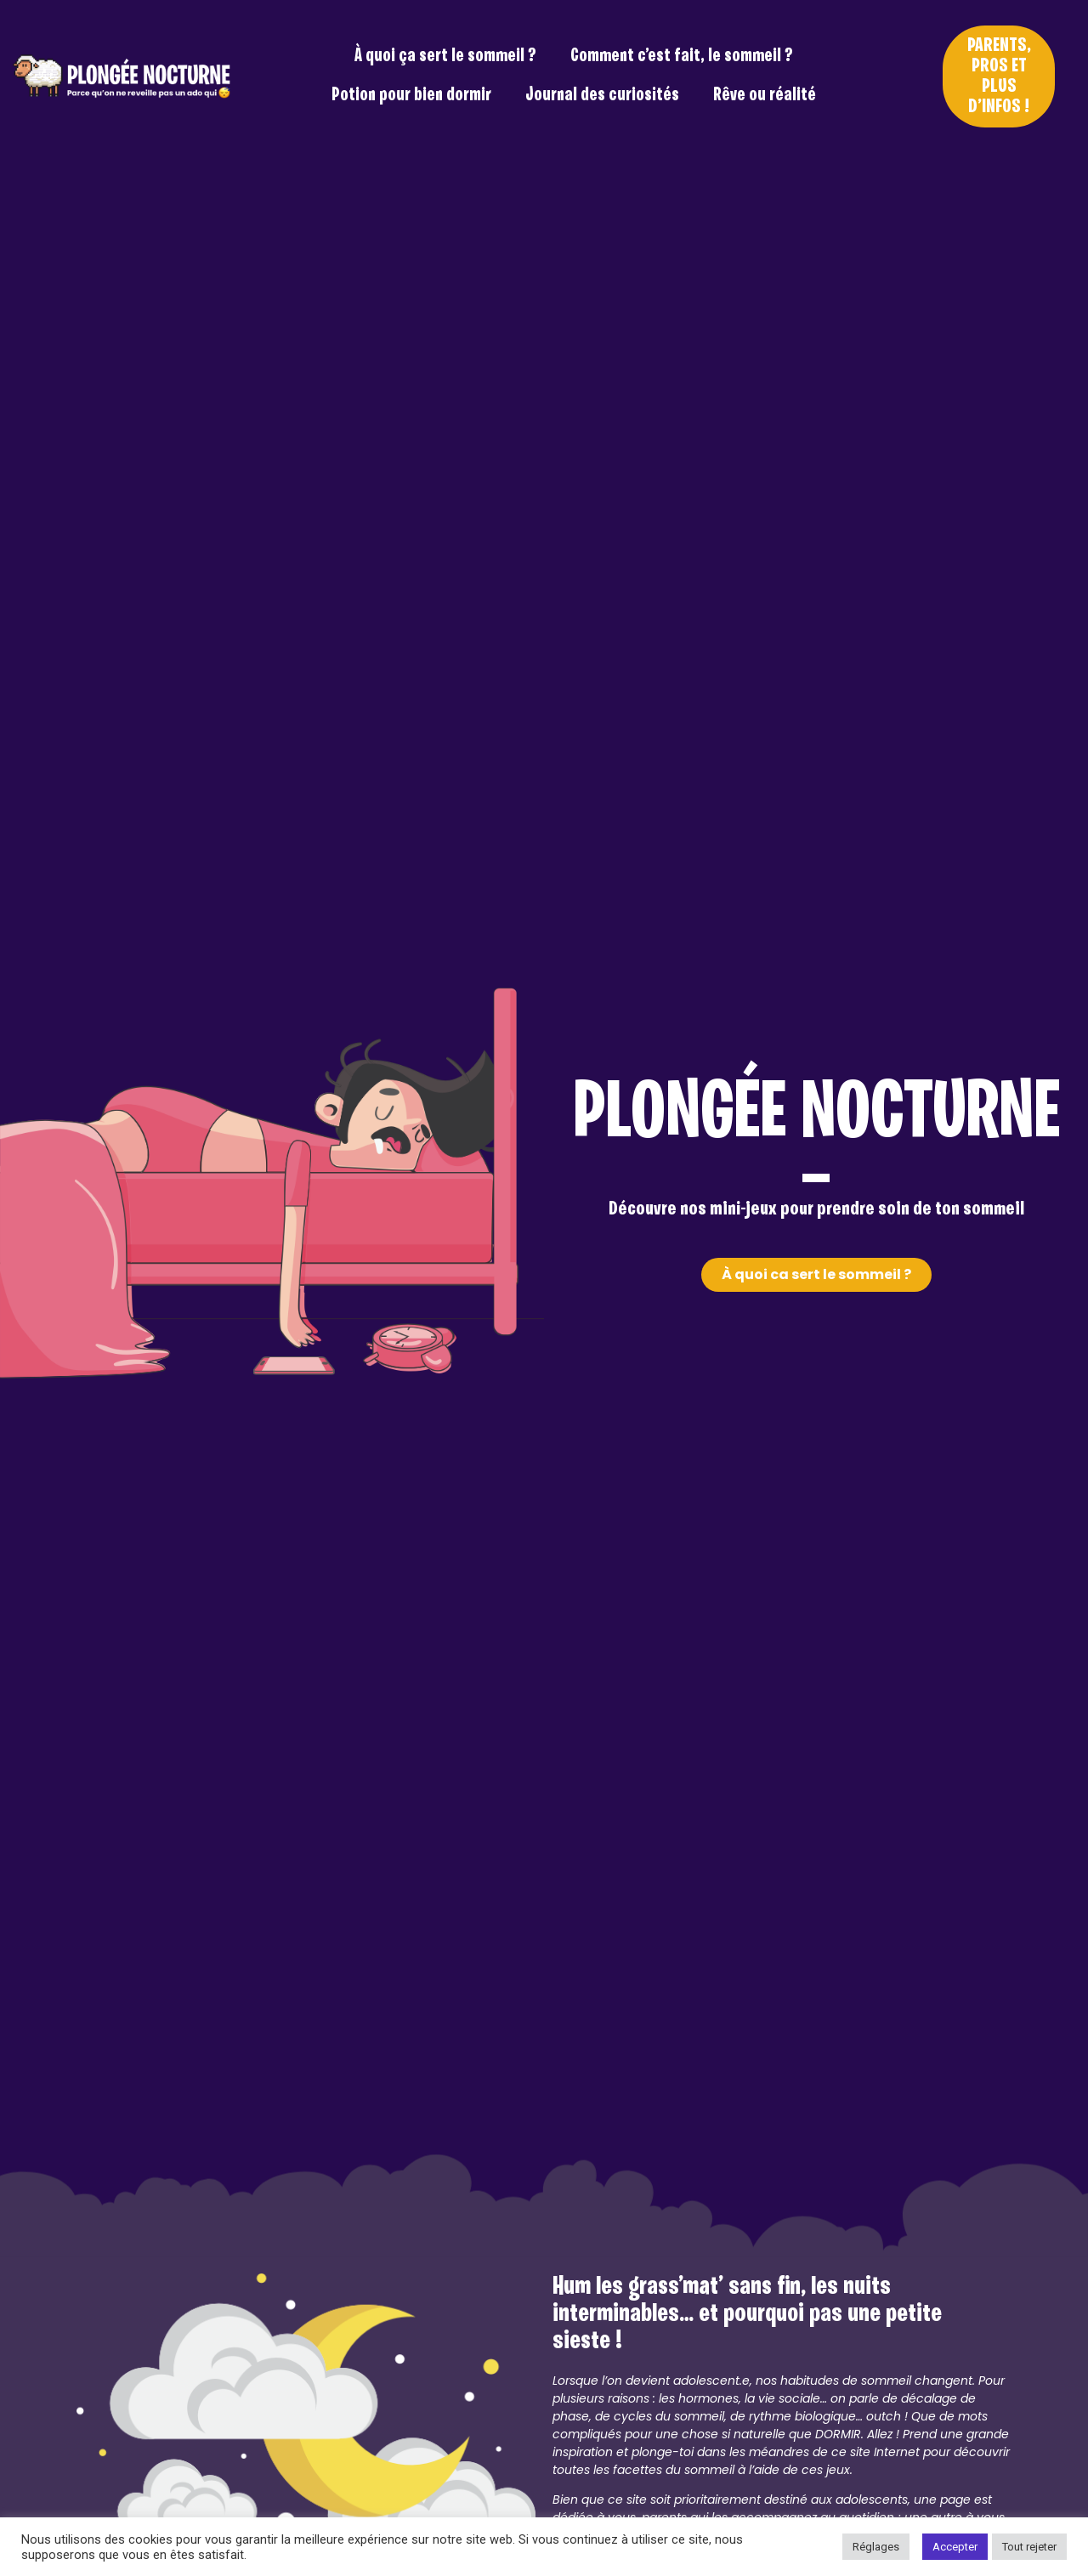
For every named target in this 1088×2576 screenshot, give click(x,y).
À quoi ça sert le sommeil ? (445, 56)
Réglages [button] (876, 2546)
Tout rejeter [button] (1029, 2546)
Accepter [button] (955, 2546)
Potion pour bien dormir (411, 95)
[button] (999, 76)
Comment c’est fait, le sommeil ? (681, 56)
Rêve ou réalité (764, 95)
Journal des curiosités (602, 95)
